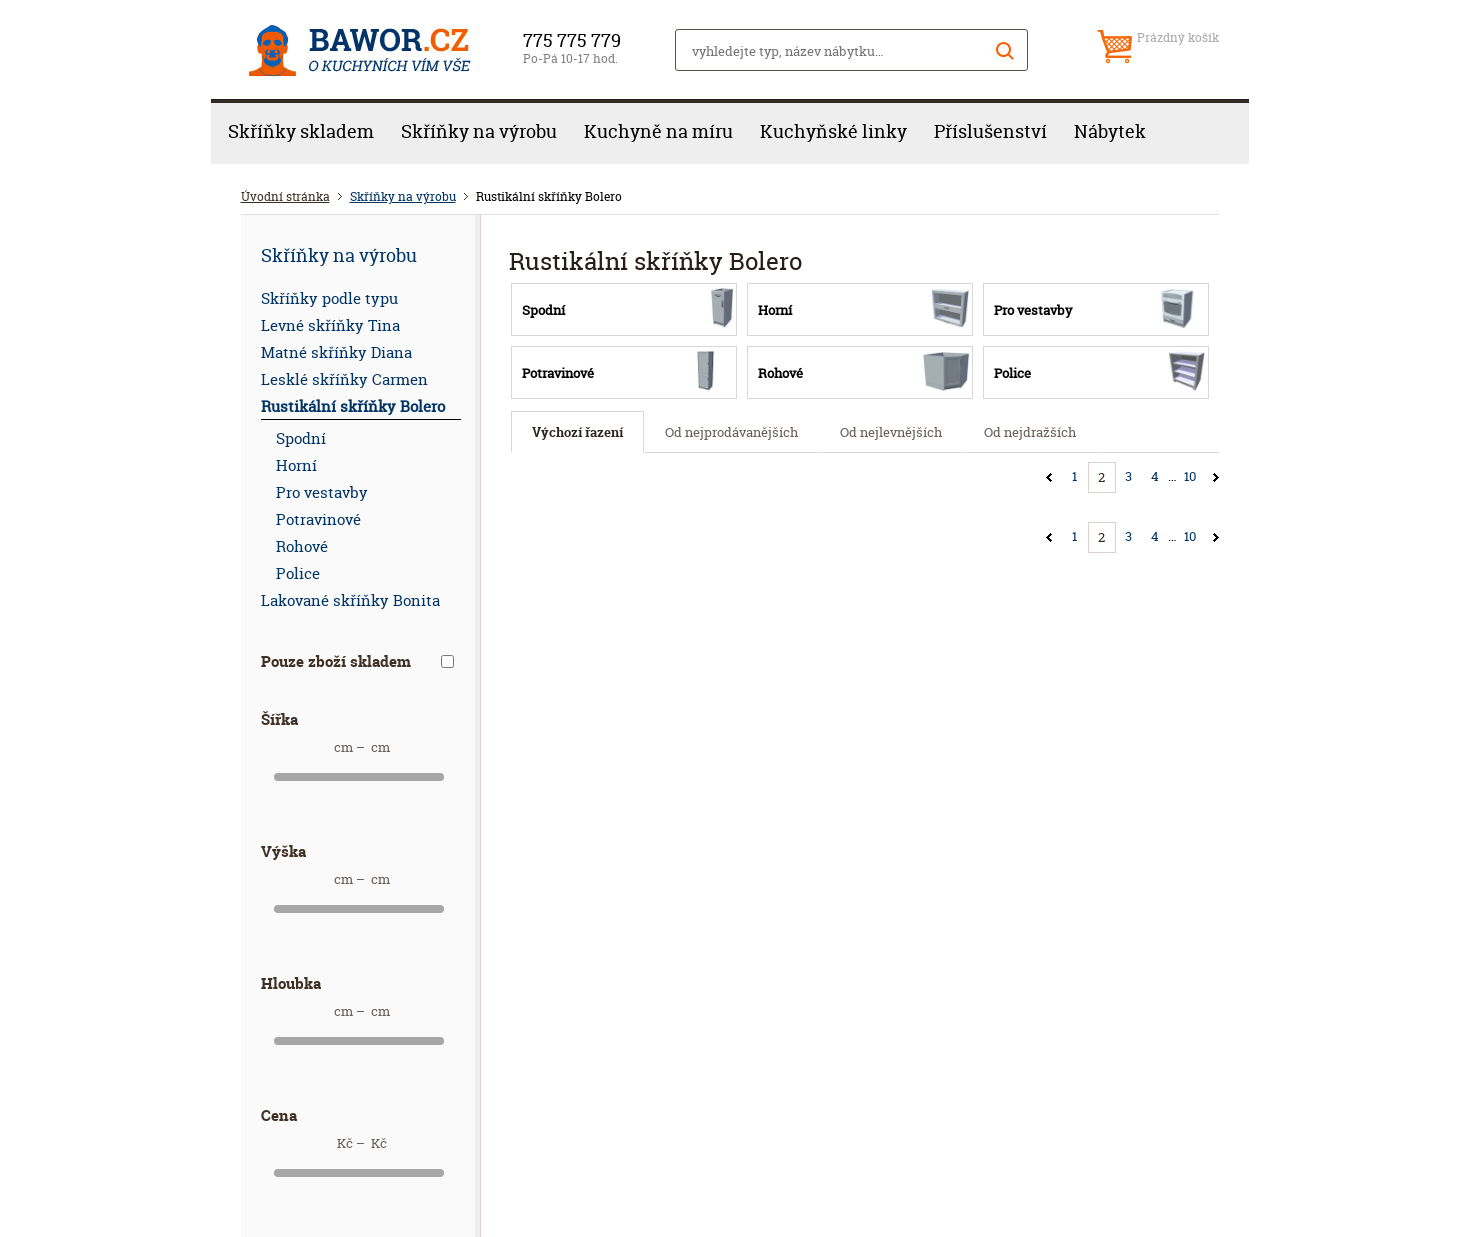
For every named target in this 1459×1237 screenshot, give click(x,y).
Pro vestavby (322, 492)
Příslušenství (990, 131)
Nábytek (1110, 131)
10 (1190, 476)
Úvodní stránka (285, 196)
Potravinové (318, 519)
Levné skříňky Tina (330, 325)
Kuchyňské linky (833, 131)
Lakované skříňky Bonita (350, 600)
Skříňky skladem (301, 131)
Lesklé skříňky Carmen (344, 379)
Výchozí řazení (577, 432)
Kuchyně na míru (658, 131)
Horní (296, 465)
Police (298, 573)
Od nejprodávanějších (731, 432)
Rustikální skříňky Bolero (353, 406)
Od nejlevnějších (891, 432)
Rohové (302, 546)
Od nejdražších (1030, 432)
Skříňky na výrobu (479, 131)
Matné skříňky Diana (336, 352)
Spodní (301, 438)
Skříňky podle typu (329, 298)
